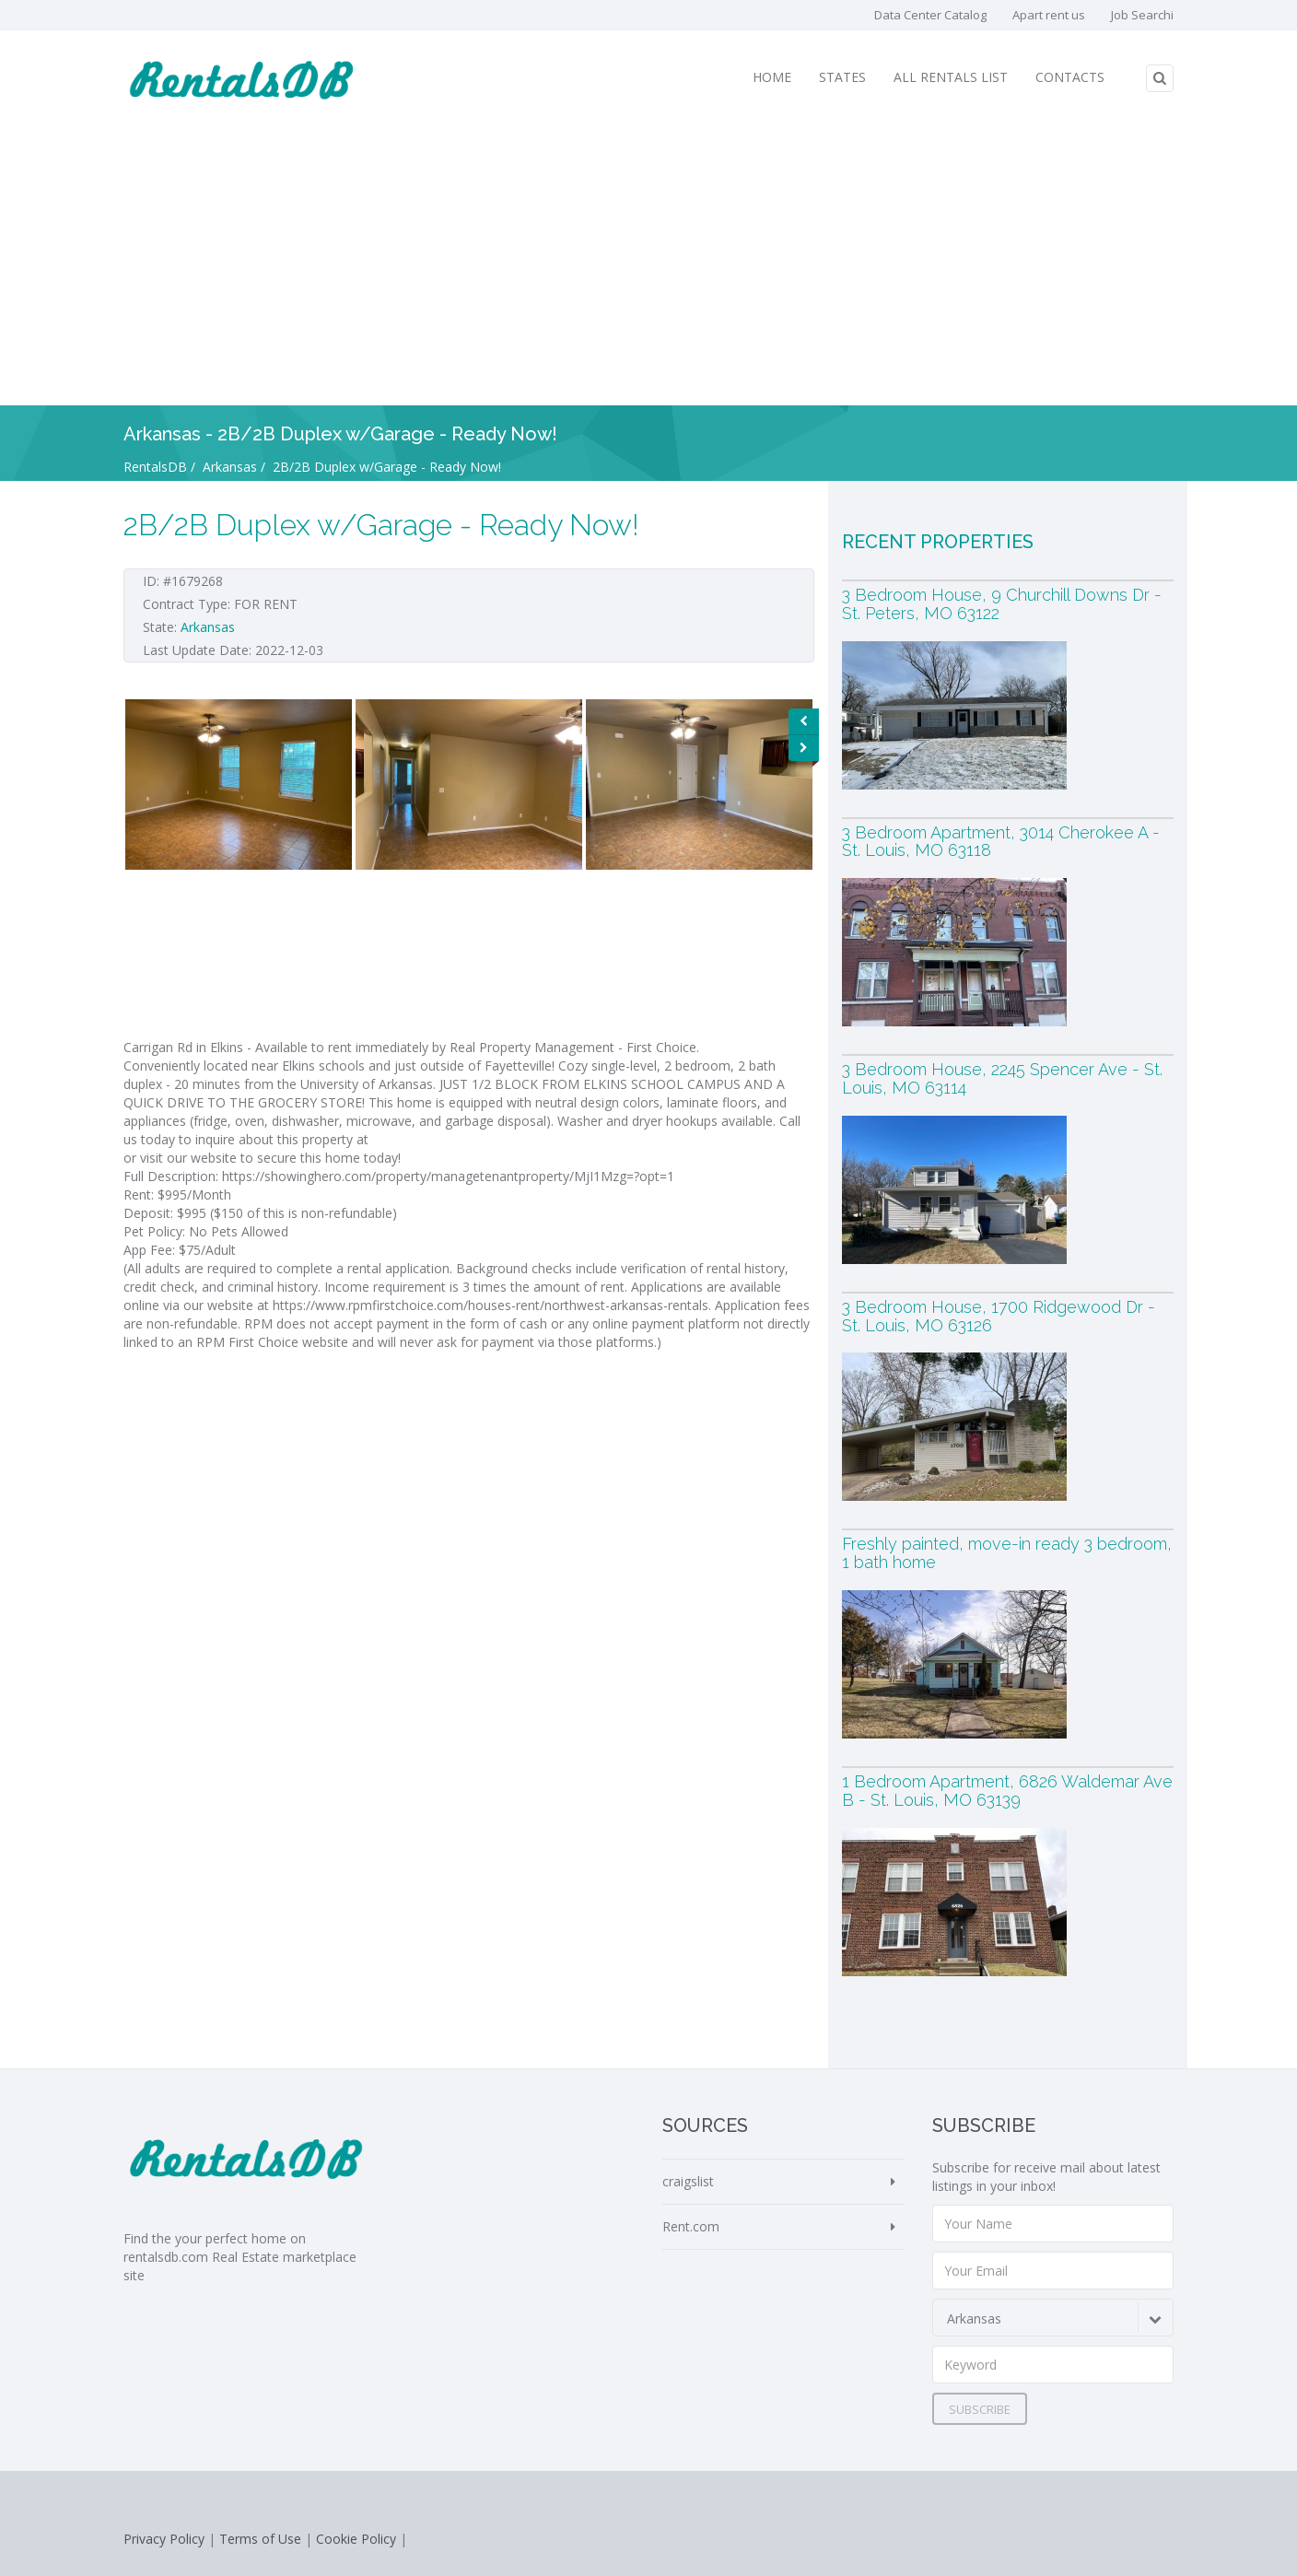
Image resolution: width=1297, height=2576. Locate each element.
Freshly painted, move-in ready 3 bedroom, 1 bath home (1007, 1553)
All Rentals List (951, 77)
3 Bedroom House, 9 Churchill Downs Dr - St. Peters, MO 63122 (1002, 604)
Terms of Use (260, 2538)
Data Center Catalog (930, 14)
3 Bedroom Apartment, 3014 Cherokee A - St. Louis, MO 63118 (1001, 842)
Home (772, 77)
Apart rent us (1048, 14)
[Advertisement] (648, 267)
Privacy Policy (163, 2538)
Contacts (1069, 77)
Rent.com (690, 2226)
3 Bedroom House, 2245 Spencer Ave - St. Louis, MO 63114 (1002, 1078)
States (842, 77)
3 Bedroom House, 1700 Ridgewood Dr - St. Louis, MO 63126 (998, 1316)
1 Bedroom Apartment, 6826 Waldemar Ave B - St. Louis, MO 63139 (1007, 1790)
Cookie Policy (356, 2538)
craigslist (688, 2181)
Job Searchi (1142, 14)
